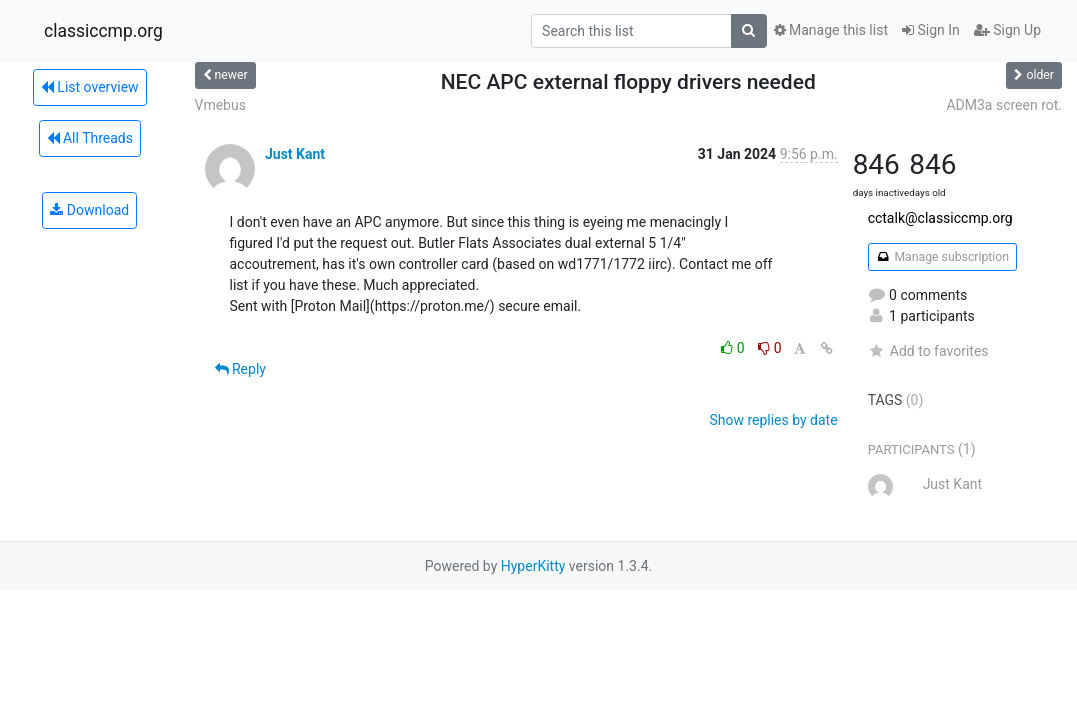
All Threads (90, 138)
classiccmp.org (103, 31)
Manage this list (831, 30)
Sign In (931, 30)
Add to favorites (928, 351)
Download (89, 210)
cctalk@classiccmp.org (940, 218)
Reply (240, 369)
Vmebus (220, 105)
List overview (90, 87)
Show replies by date (773, 420)
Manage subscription (942, 257)
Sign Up (1007, 30)
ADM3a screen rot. (1004, 105)
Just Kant (295, 154)
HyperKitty (533, 566)
